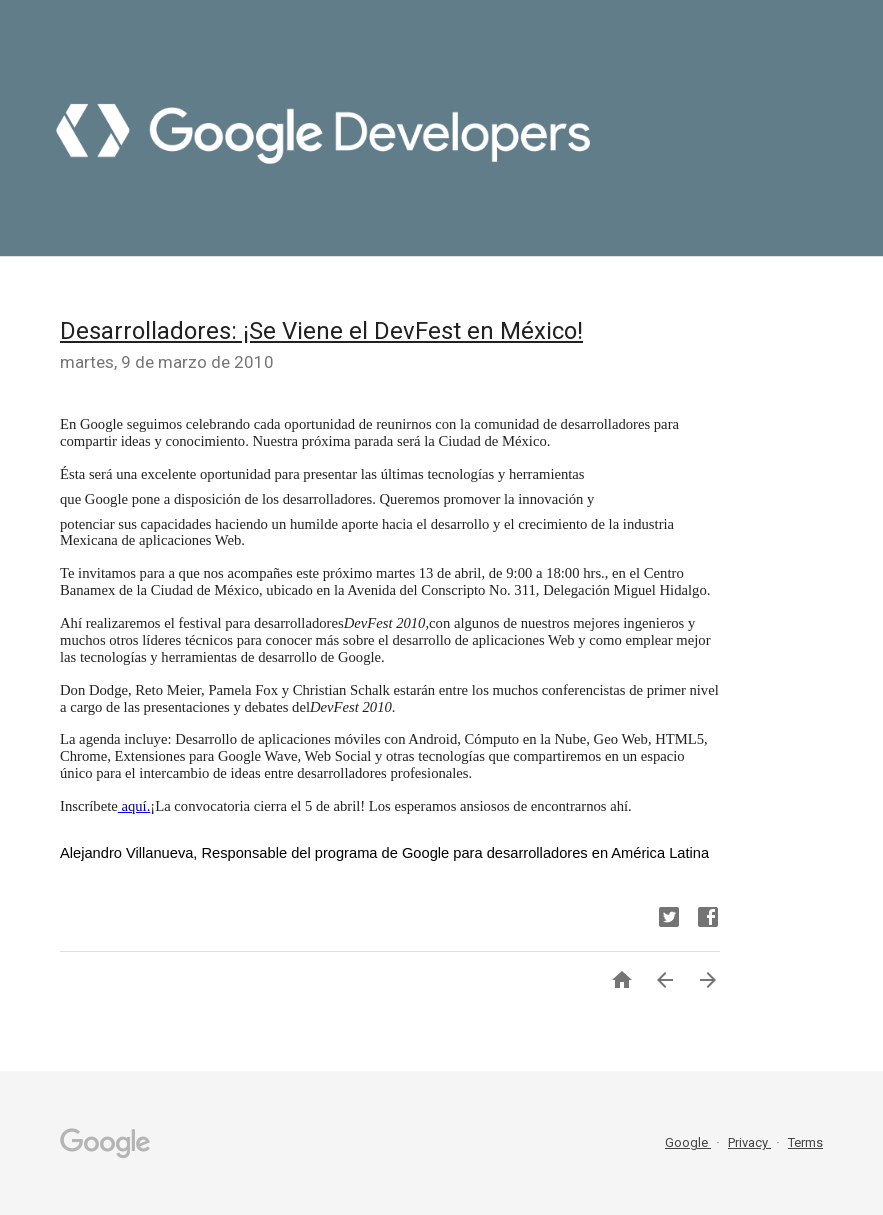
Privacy (749, 1142)
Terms (805, 1142)
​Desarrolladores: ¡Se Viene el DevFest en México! (321, 331)
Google (688, 1142)
